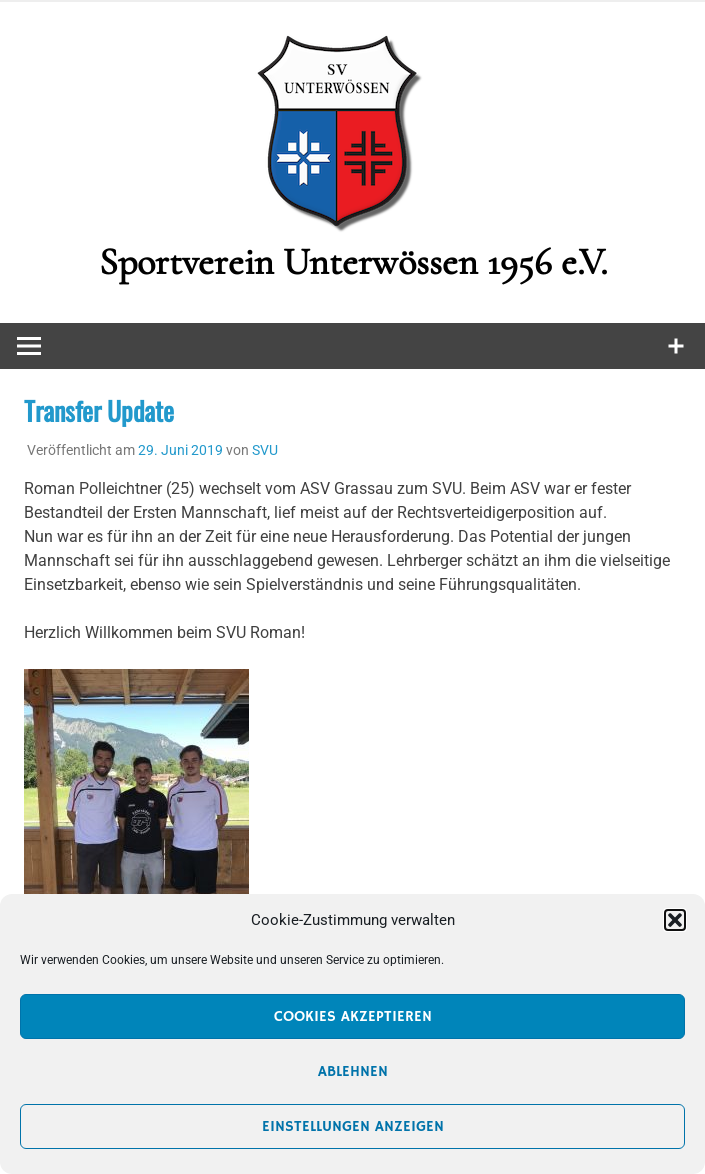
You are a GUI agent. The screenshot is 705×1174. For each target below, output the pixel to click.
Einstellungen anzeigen (353, 1126)
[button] (675, 920)
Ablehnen (353, 1071)
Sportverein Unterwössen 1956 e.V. (353, 262)
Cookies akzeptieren (353, 1016)
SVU (265, 450)
